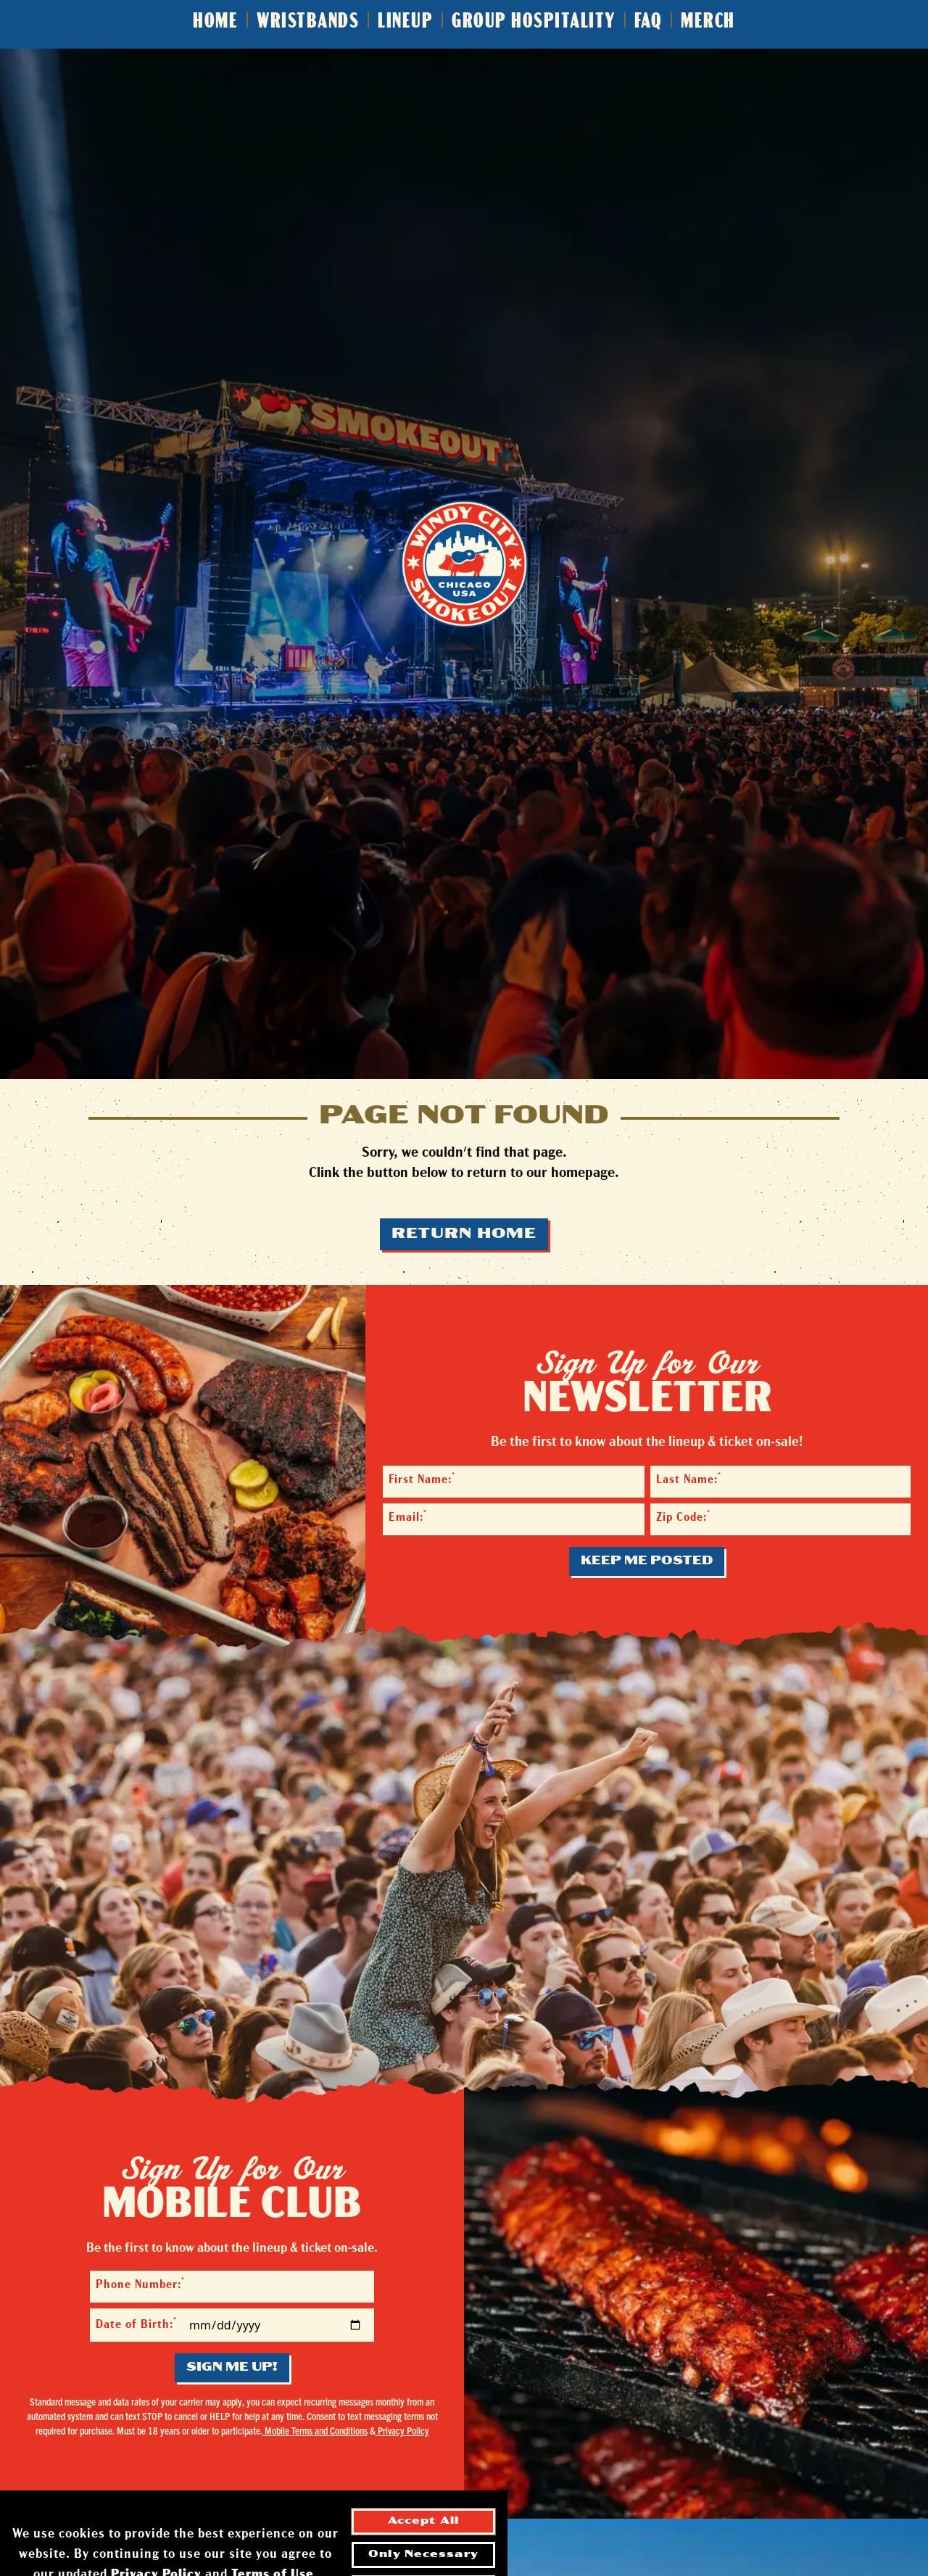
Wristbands (308, 22)
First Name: (422, 1479)
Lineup (405, 22)
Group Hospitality (534, 22)
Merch (708, 22)
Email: (408, 1517)
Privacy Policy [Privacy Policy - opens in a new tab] (402, 2430)
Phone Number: (140, 2284)
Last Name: (688, 1479)
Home (215, 22)
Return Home (464, 1234)
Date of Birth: (136, 2324)
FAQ (648, 22)
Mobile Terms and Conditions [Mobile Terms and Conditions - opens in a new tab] (315, 2430)
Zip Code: (683, 1517)
